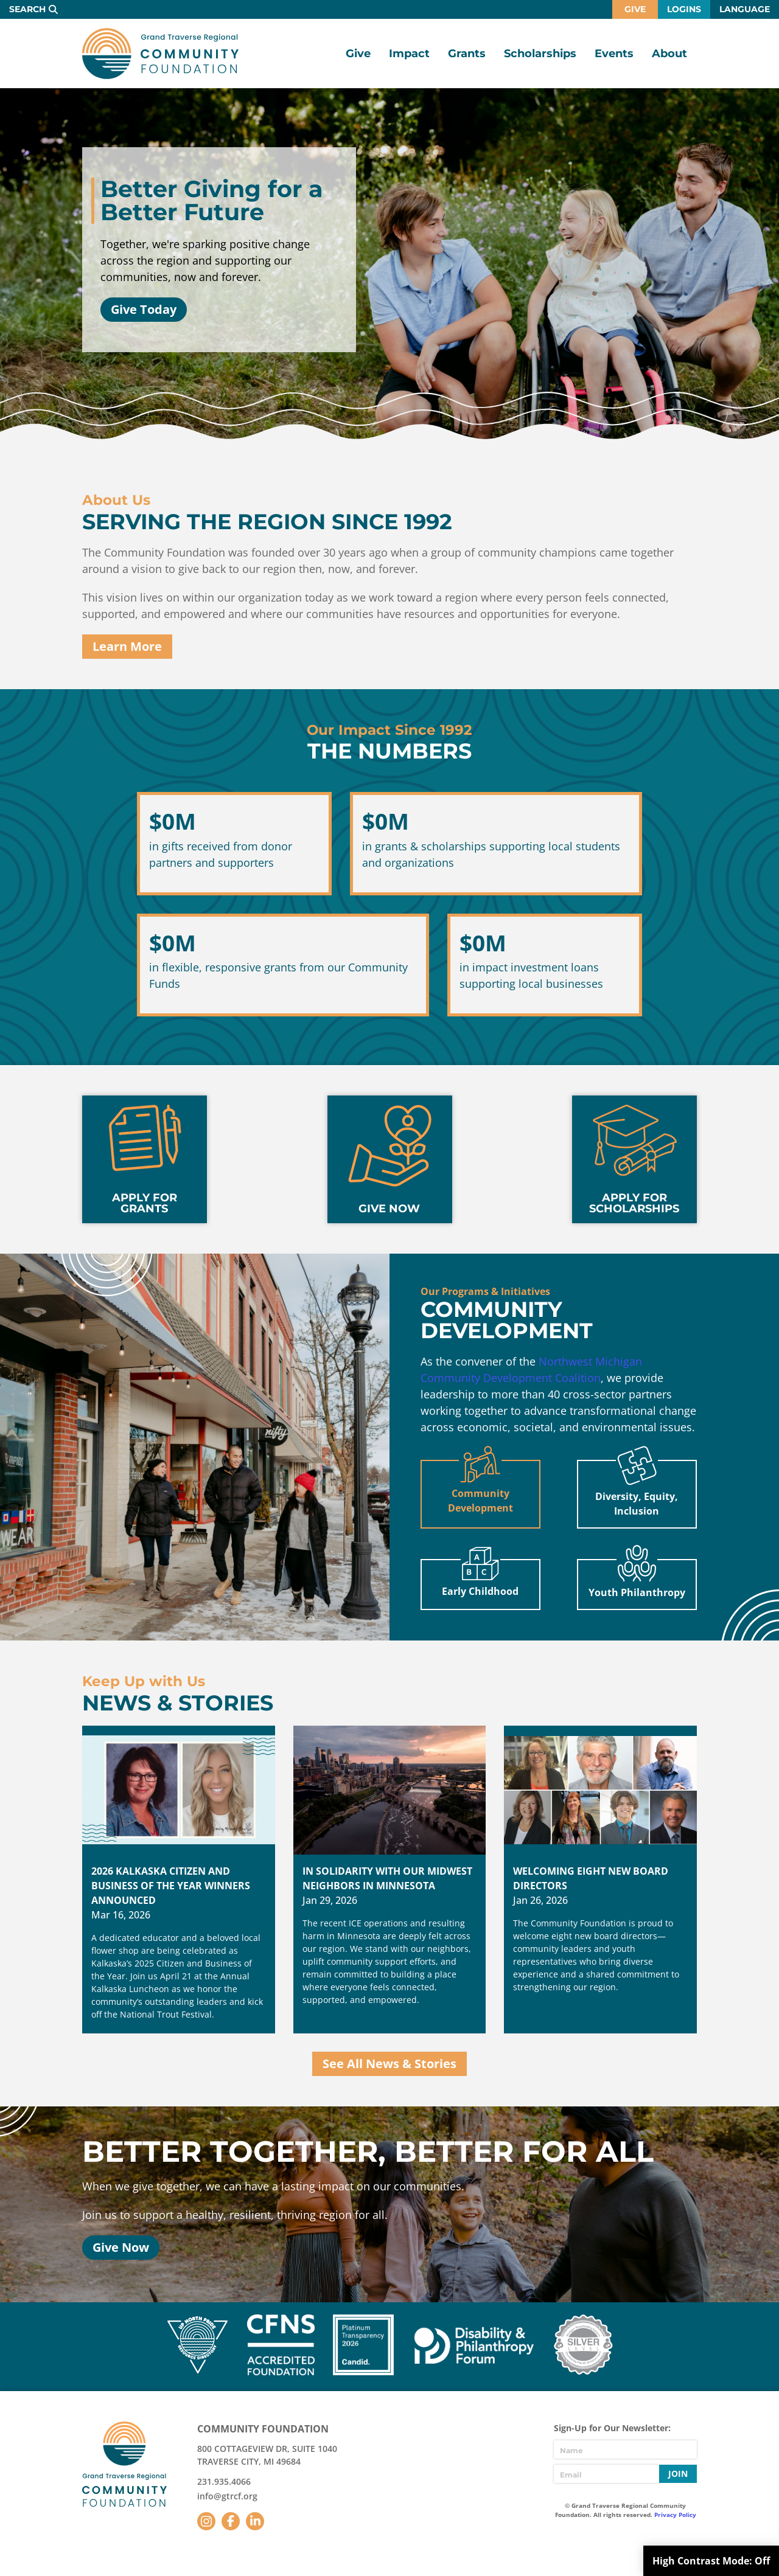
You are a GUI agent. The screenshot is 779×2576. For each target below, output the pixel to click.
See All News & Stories (389, 2063)
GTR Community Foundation (160, 53)
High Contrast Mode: (711, 2560)
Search (27, 9)
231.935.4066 (224, 2481)
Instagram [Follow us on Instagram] (206, 2521)
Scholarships (540, 53)
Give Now (121, 2247)
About (669, 53)
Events (614, 53)
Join (678, 2473)
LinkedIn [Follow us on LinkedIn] (255, 2521)
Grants (467, 53)
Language (744, 9)
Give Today (143, 309)
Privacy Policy (675, 2514)
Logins (684, 9)
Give (635, 9)
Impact (409, 53)
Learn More (127, 646)
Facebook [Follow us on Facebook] (231, 2521)
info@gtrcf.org (227, 2496)
